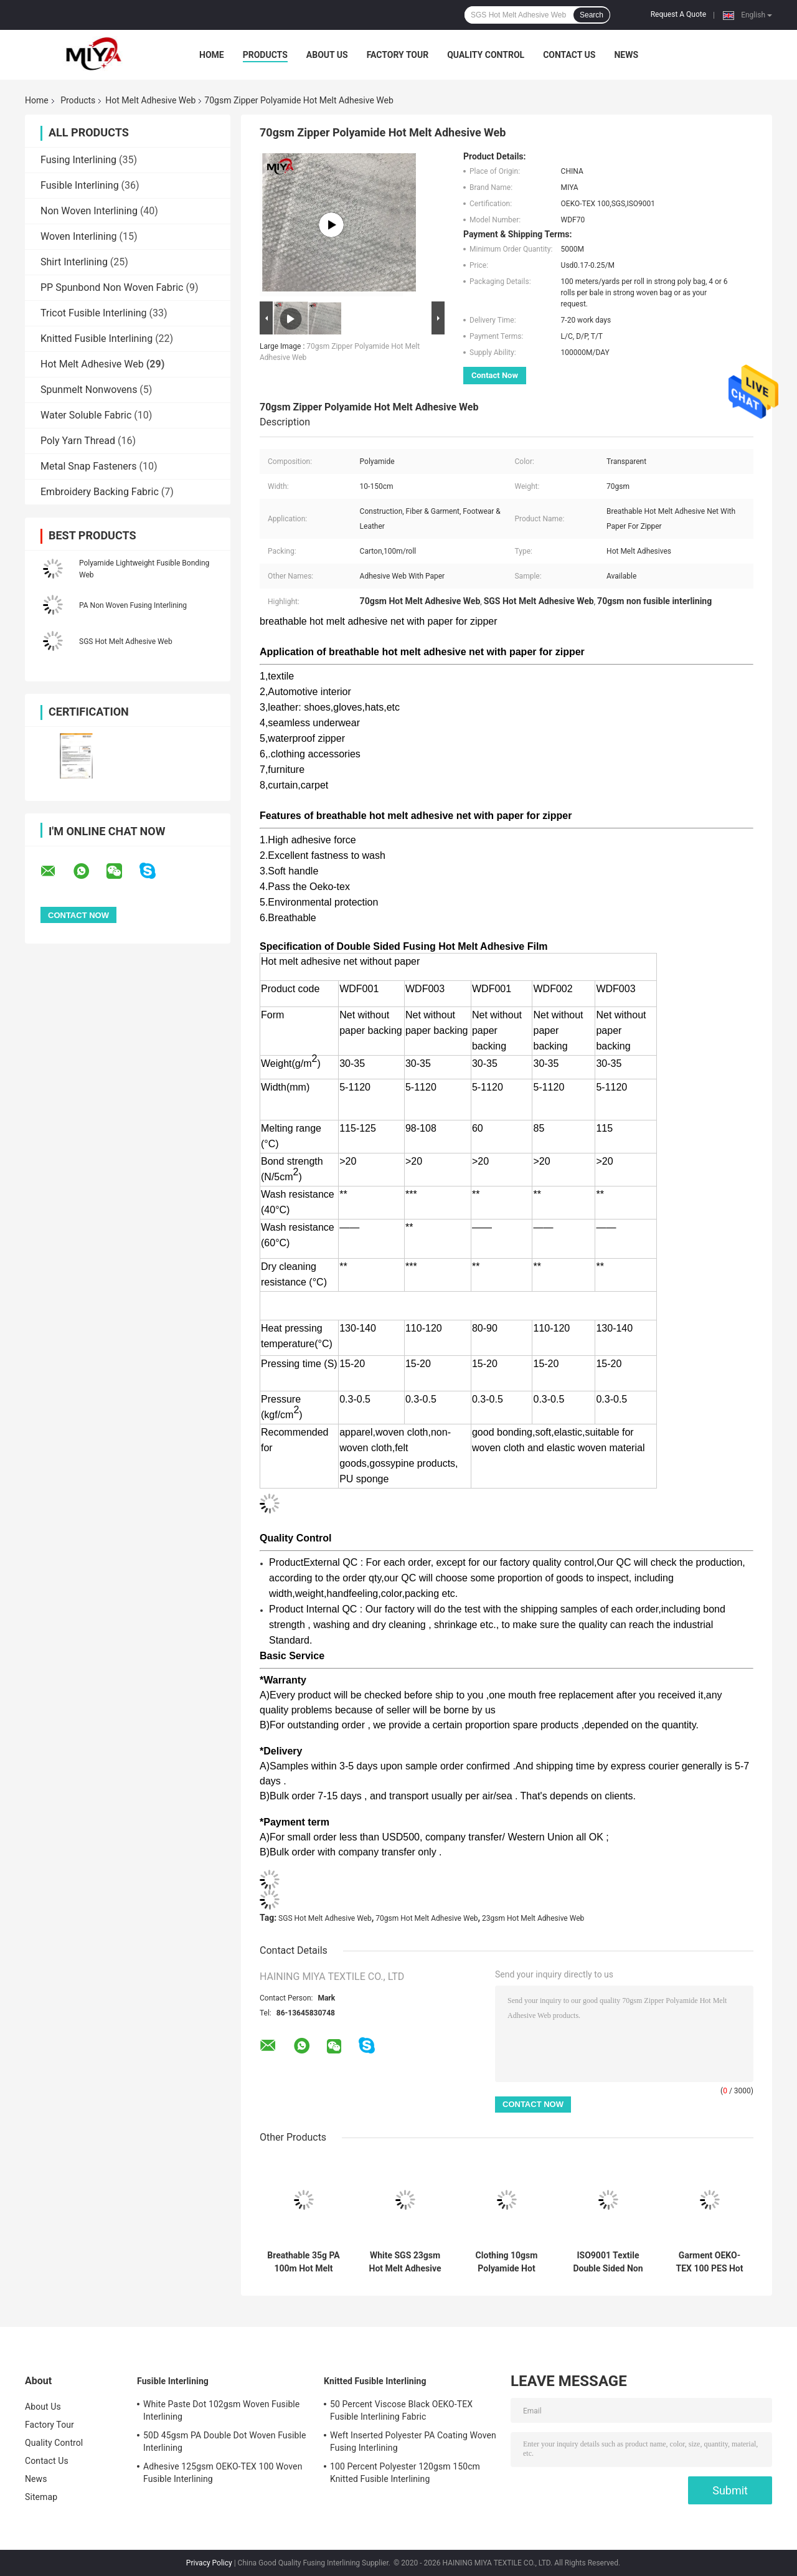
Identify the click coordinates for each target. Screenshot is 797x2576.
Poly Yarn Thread (77, 441)
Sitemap (41, 2497)
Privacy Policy (209, 2563)
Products (265, 55)
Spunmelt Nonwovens (88, 389)
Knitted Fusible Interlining (96, 338)
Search (591, 15)
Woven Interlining (78, 236)
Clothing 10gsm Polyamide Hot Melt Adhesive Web (506, 2262)
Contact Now (494, 375)
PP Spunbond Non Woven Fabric (111, 287)
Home (211, 55)
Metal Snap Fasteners (88, 466)
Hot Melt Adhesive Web (150, 100)
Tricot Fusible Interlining (93, 313)
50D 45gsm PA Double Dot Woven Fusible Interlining (224, 2441)
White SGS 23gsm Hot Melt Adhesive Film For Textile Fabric (405, 2262)
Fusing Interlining (78, 160)
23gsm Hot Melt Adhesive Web (533, 1918)
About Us (327, 55)
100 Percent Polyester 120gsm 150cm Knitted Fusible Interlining (405, 2472)
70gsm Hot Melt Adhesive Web (426, 1918)
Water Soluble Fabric (85, 415)
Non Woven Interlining (89, 211)
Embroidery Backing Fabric (99, 492)
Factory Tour (398, 55)
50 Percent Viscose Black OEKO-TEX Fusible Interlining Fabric (401, 2410)
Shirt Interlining (74, 262)
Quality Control (485, 55)
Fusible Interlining (79, 185)
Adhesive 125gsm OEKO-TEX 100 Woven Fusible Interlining (222, 2472)
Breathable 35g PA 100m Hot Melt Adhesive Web (303, 2262)
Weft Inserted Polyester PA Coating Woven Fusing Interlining (413, 2441)
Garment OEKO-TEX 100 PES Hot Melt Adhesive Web (709, 2262)
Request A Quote (678, 14)
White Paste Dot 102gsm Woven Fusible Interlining (221, 2410)
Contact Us (569, 55)
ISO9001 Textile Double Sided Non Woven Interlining (608, 2262)
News (626, 55)
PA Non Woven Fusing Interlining (133, 605)
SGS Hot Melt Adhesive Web (125, 641)
